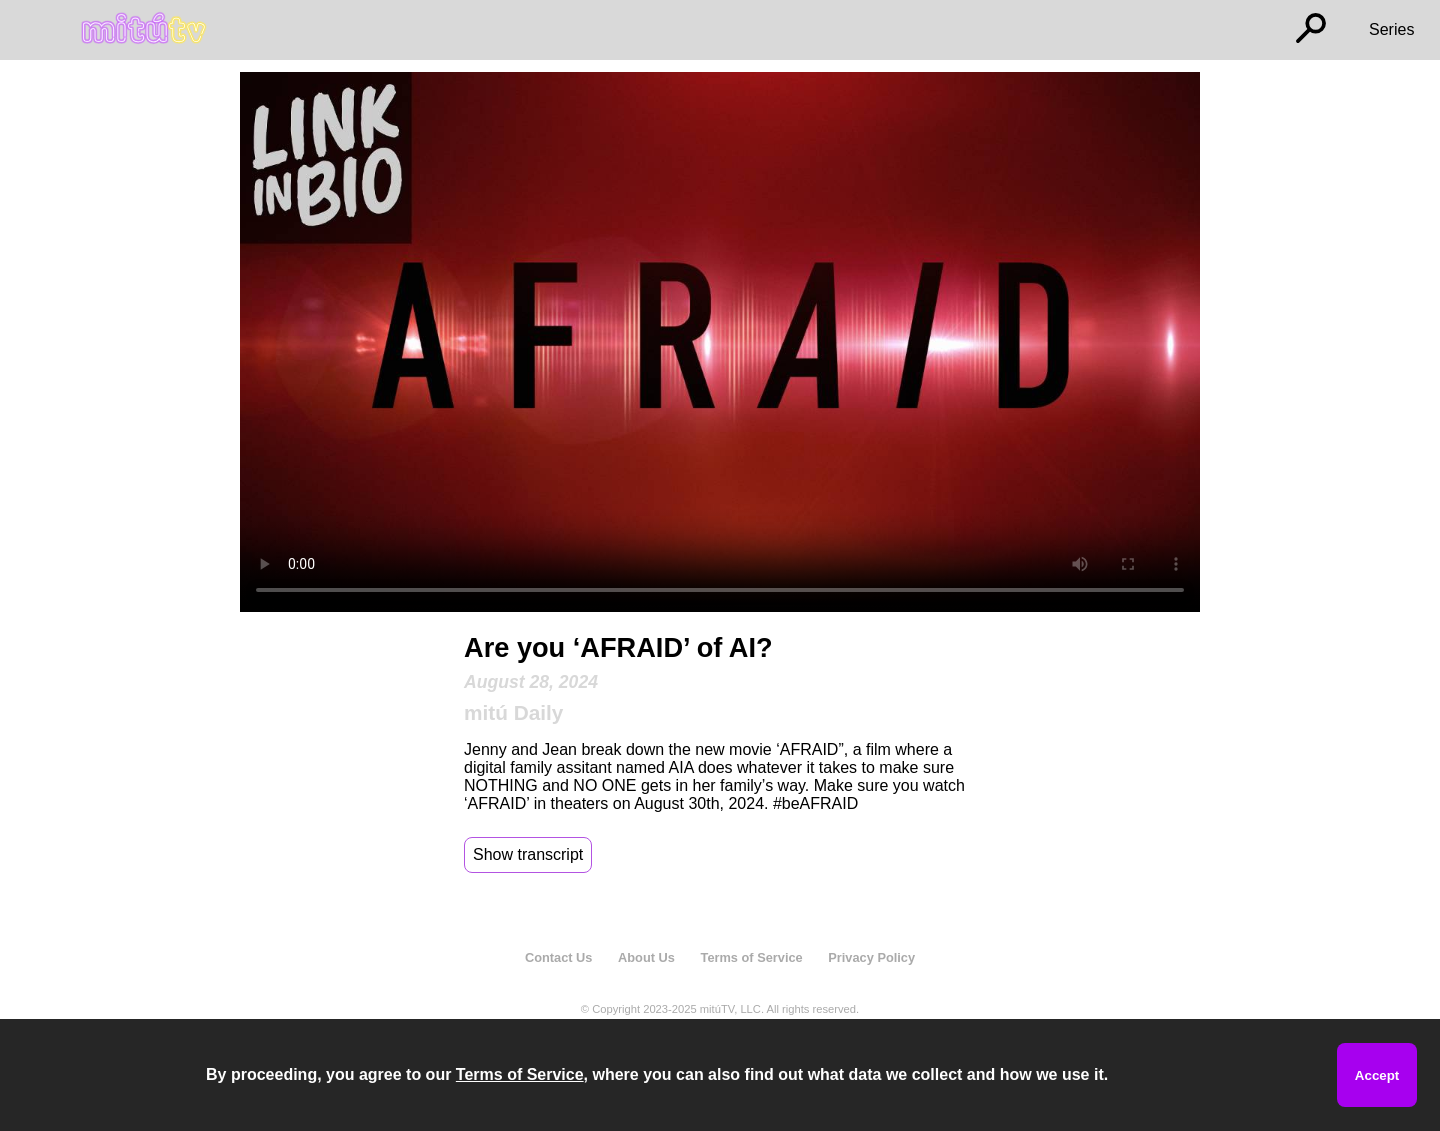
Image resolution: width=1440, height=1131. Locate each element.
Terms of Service (752, 957)
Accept (1377, 1075)
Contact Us (559, 957)
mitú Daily (513, 712)
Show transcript (528, 854)
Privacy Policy (871, 957)
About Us (646, 957)
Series (1391, 29)
